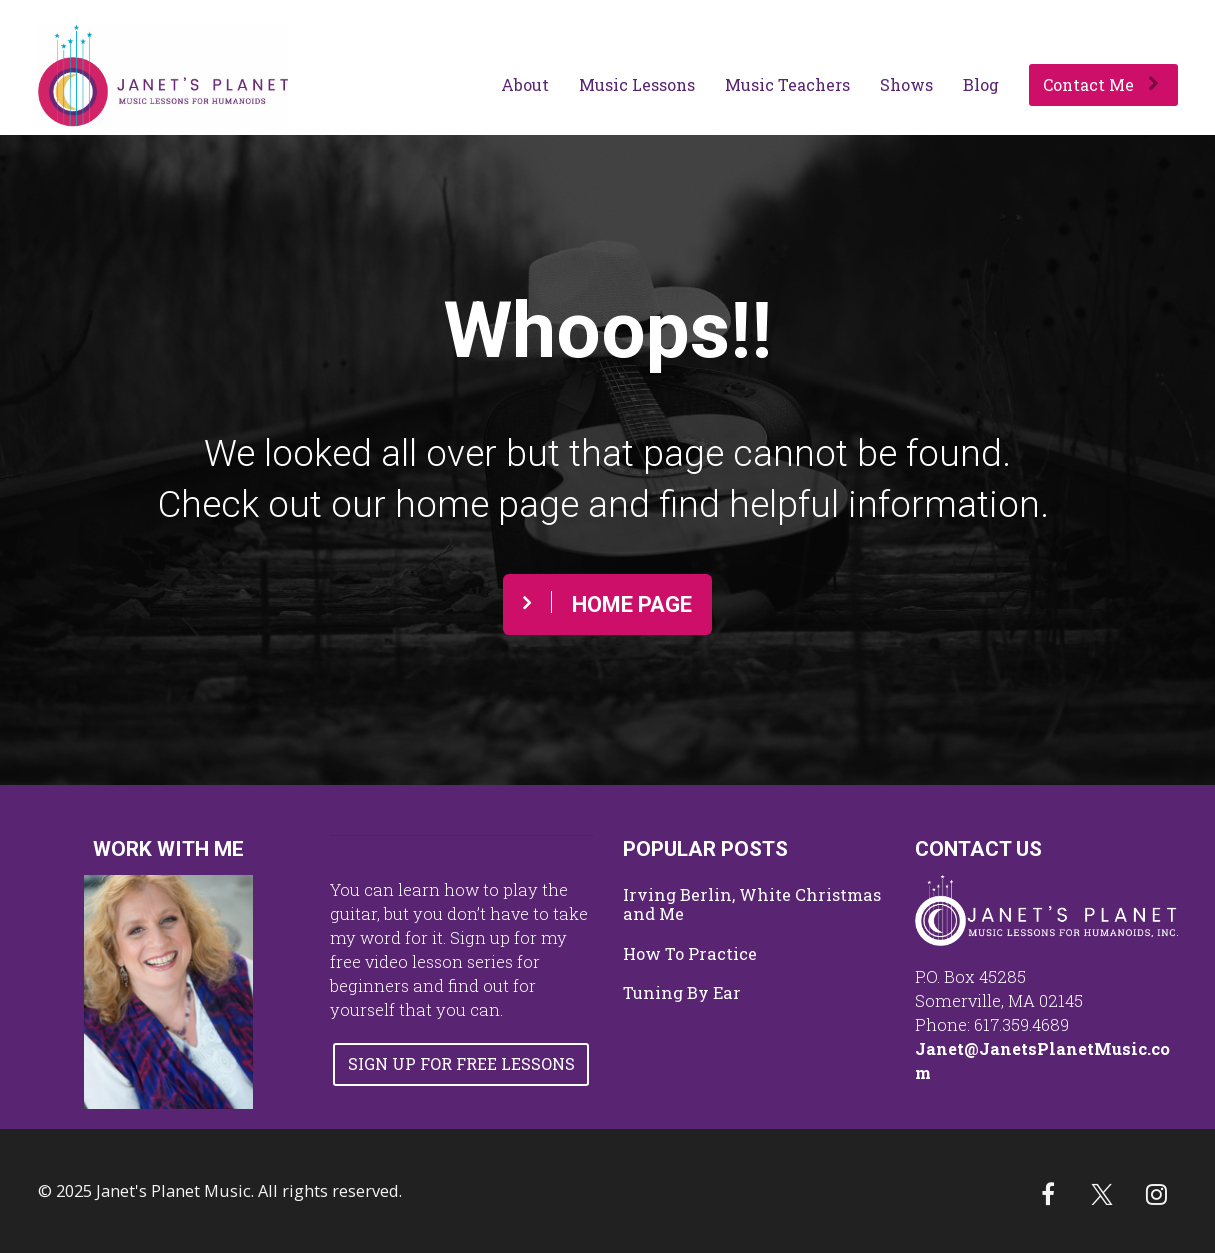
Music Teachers (787, 84)
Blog (981, 84)
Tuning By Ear (682, 993)
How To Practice (690, 954)
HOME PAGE (607, 604)
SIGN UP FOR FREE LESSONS (461, 1063)
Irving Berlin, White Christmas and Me (752, 904)
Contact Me (1101, 84)
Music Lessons (637, 84)
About (525, 84)
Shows (906, 84)
